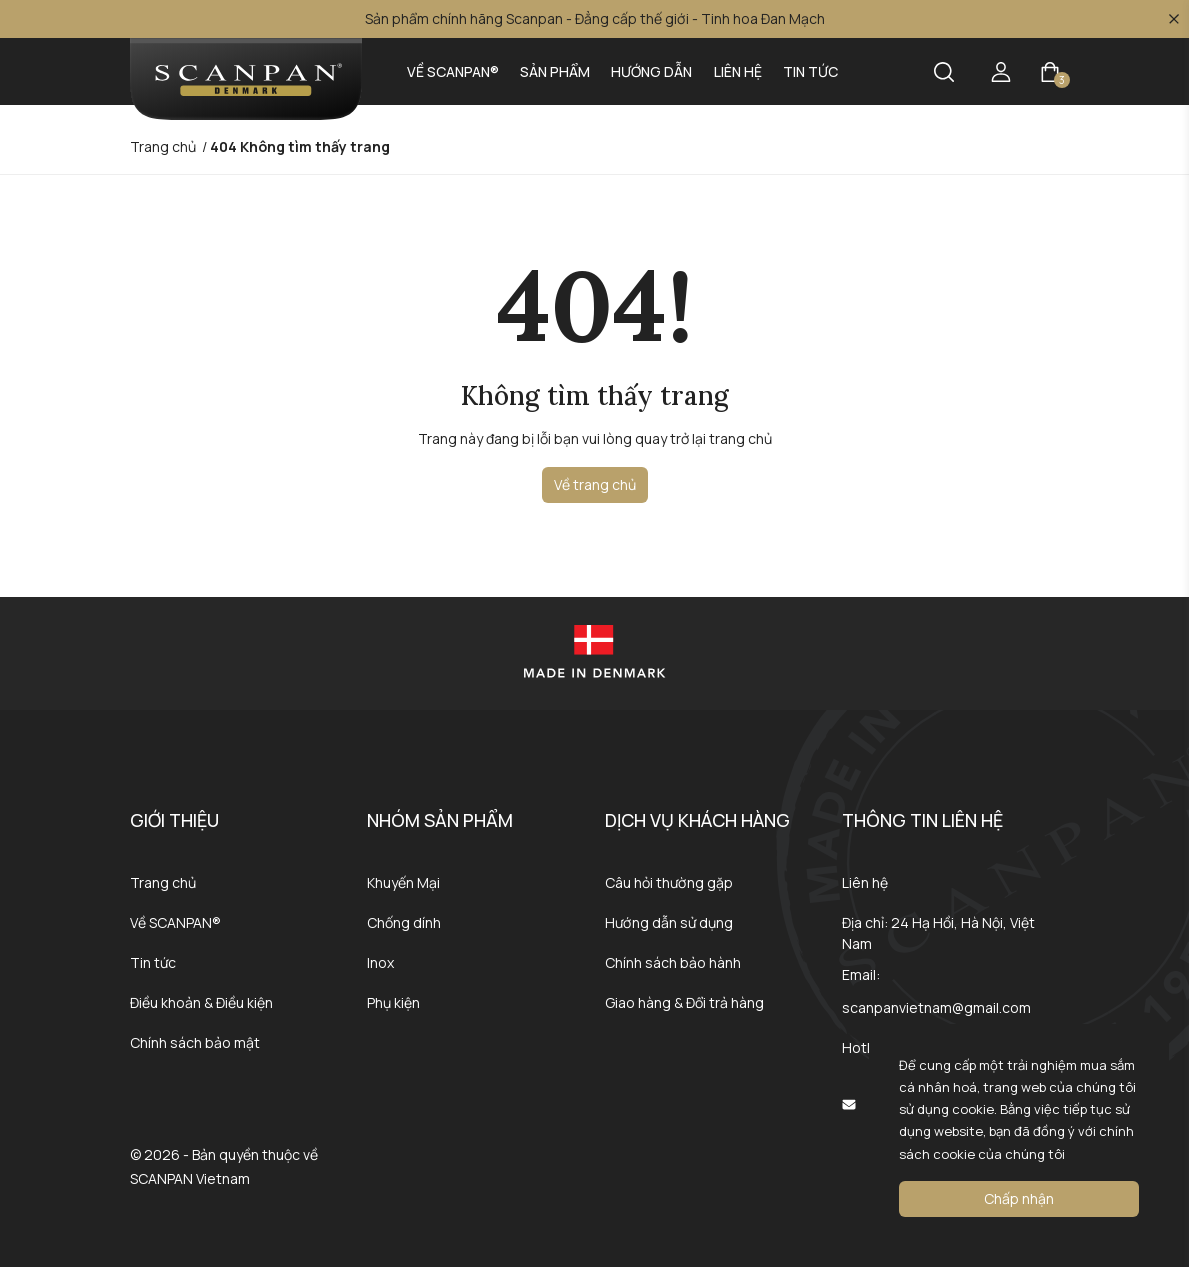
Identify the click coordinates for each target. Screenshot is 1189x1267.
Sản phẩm (555, 71)
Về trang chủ (595, 484)
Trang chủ (163, 882)
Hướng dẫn (651, 71)
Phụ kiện (393, 1002)
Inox (380, 962)
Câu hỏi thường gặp (669, 882)
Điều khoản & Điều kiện (201, 1002)
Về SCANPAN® (453, 71)
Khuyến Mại (403, 882)
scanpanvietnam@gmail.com (936, 1007)
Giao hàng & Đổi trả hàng (684, 1002)
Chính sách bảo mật (195, 1042)
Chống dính (404, 922)
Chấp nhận (1019, 1198)
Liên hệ (738, 71)
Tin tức (810, 71)
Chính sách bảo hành (673, 962)
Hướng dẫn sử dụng (669, 922)
